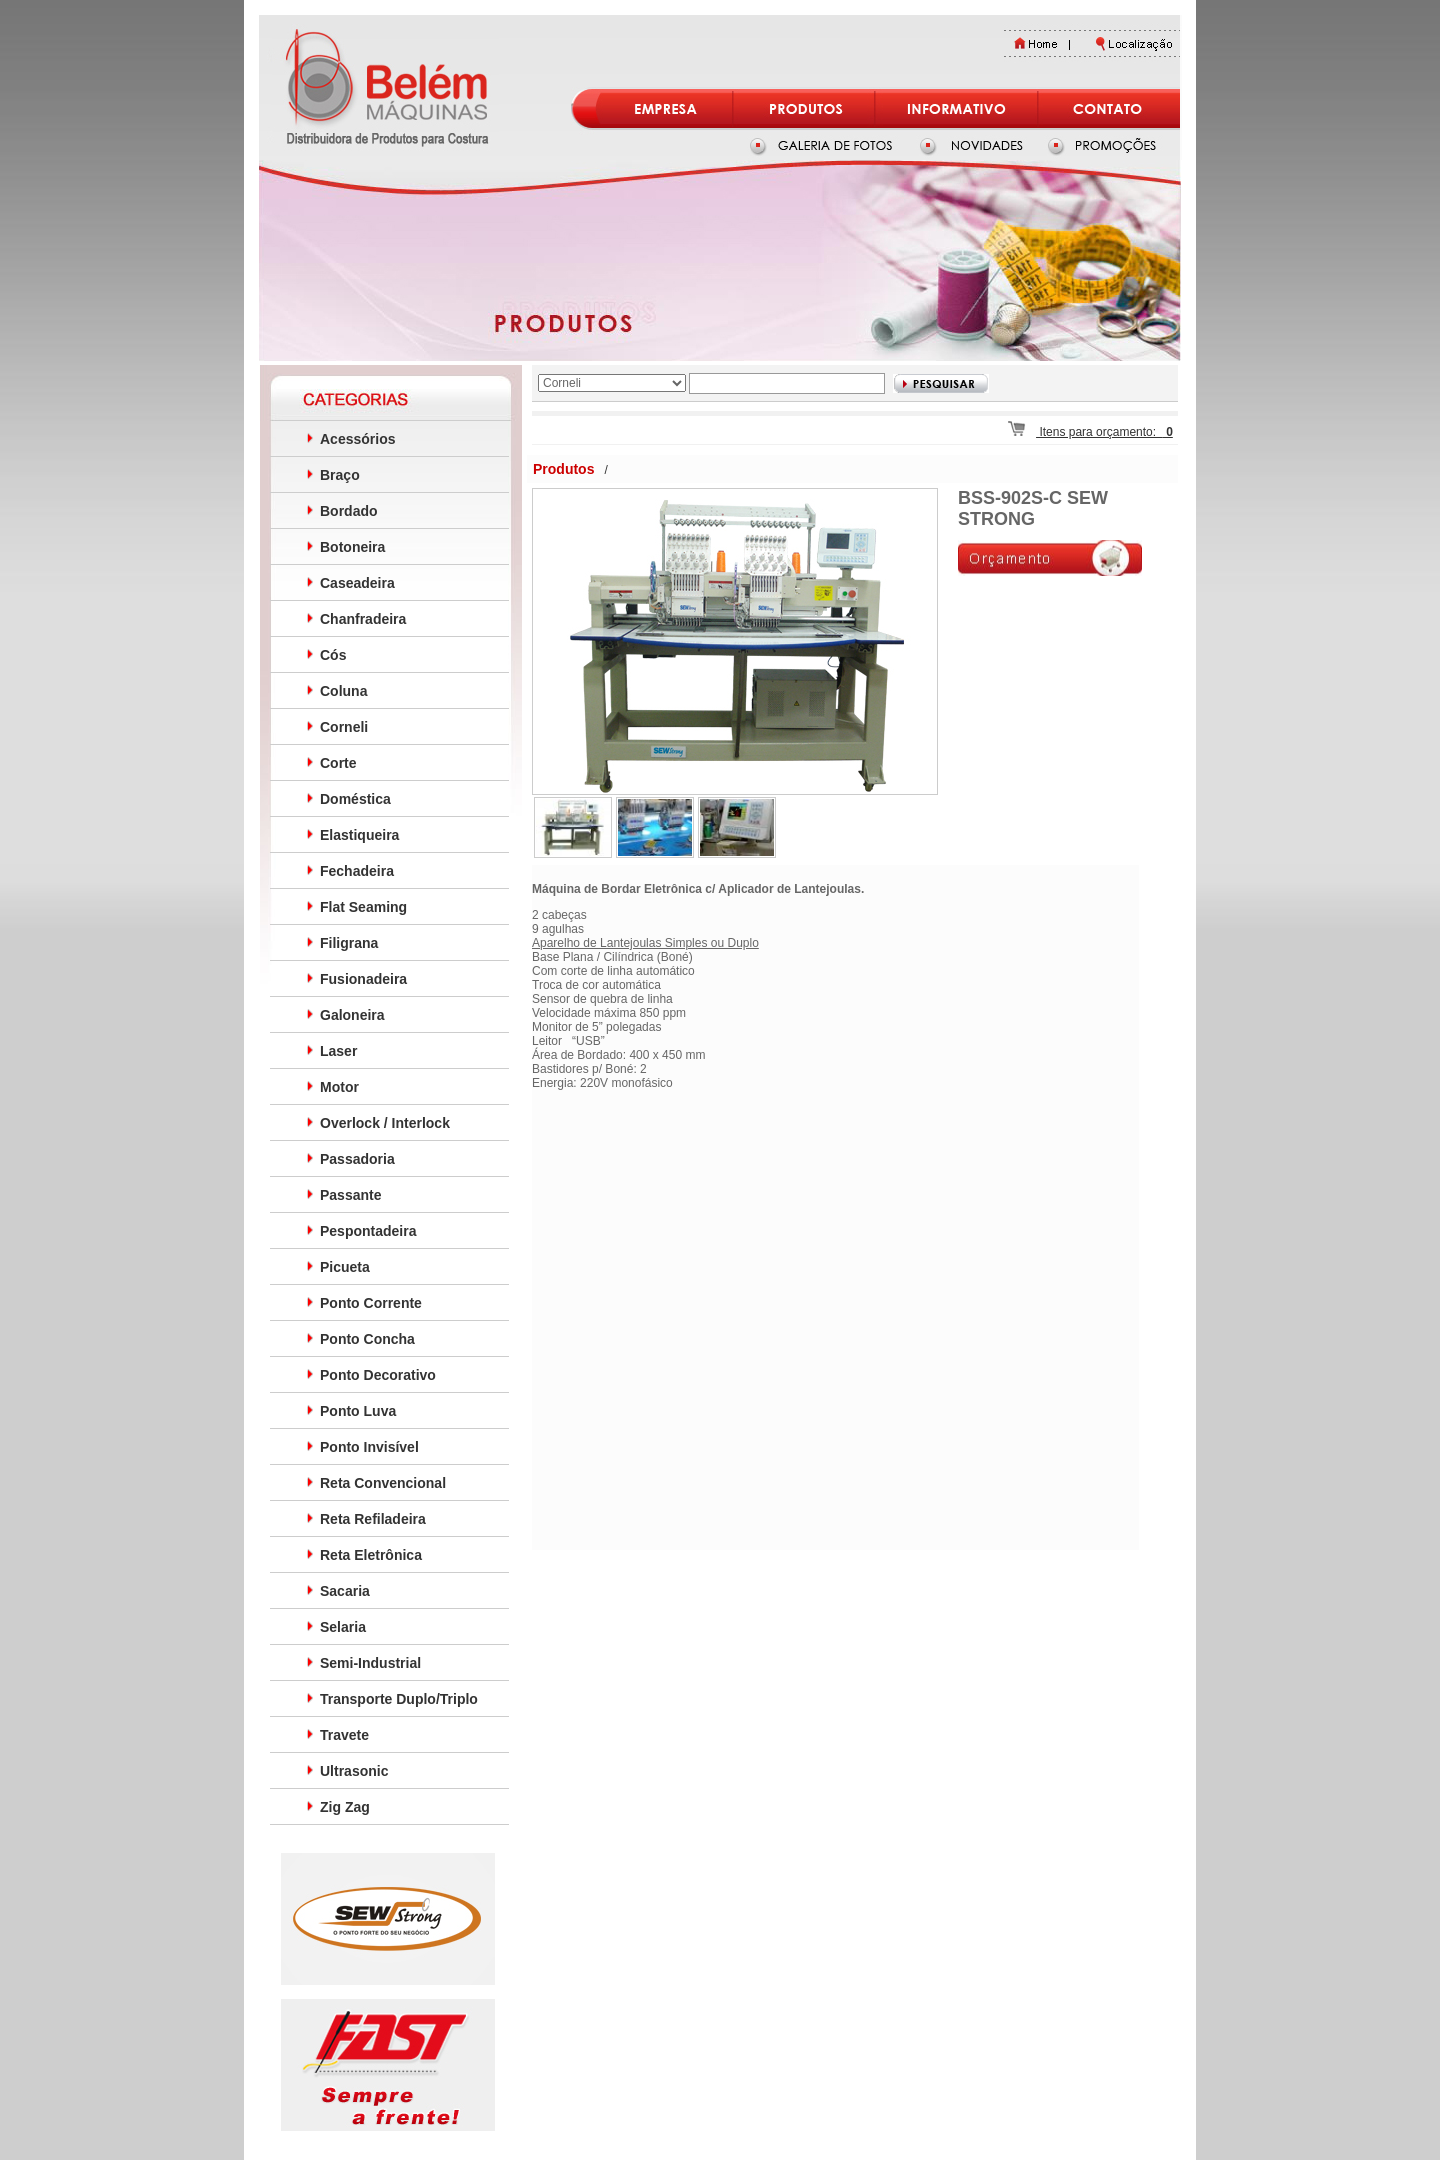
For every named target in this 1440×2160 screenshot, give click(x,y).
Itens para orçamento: (1090, 432)
